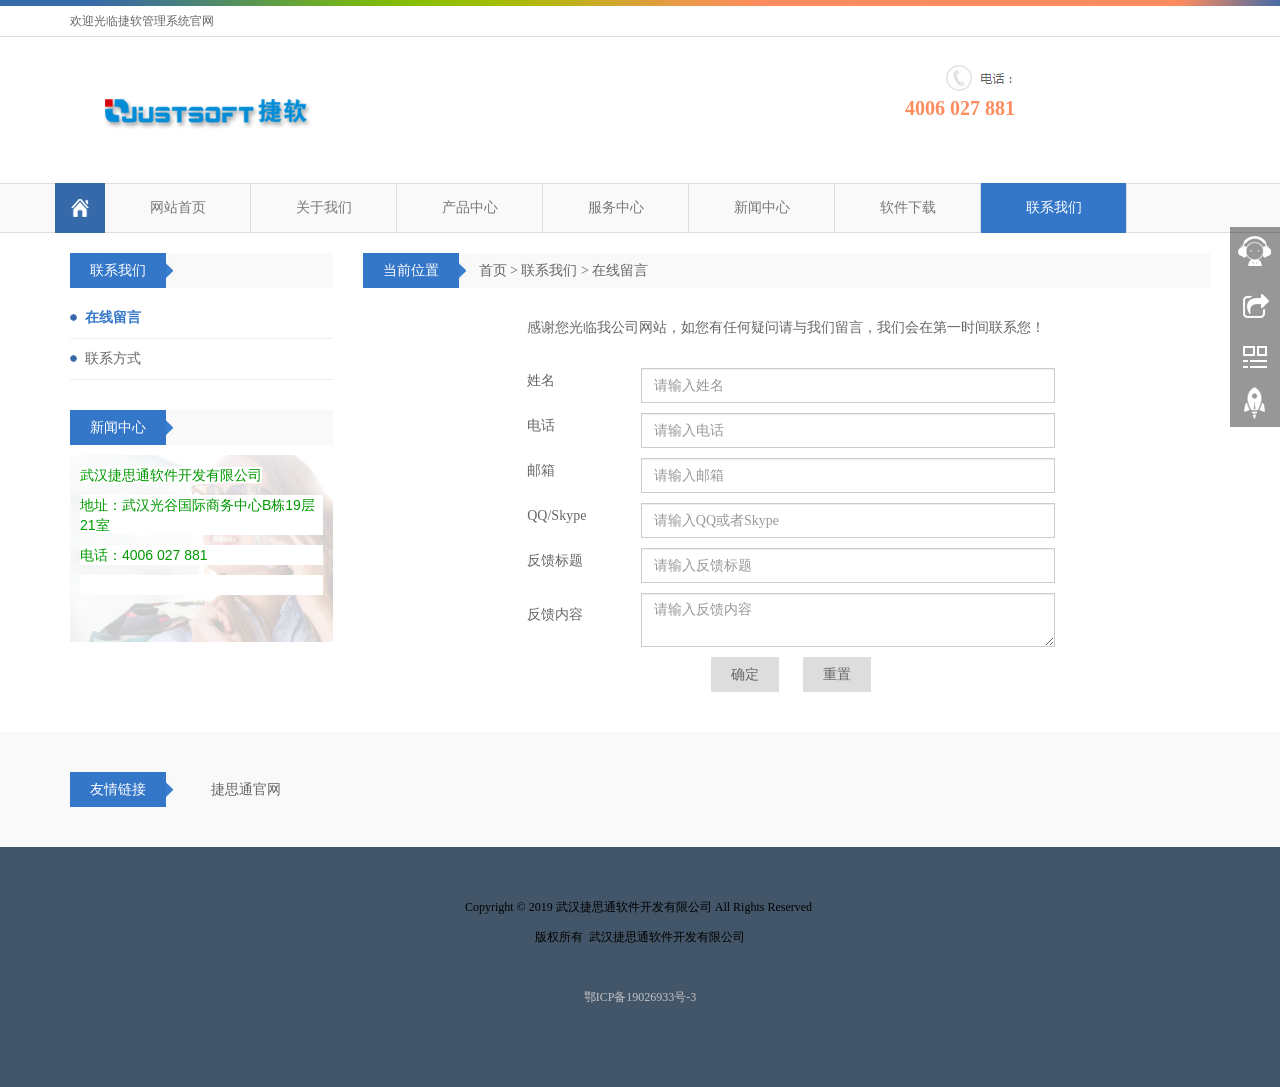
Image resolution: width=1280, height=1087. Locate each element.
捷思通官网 (246, 789)
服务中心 (616, 207)
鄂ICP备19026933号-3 (640, 997)
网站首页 (178, 207)
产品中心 (470, 207)
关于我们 (324, 207)
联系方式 (113, 358)
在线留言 (620, 270)
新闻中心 (762, 207)
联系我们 (1054, 207)
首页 (493, 270)
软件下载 (908, 207)
